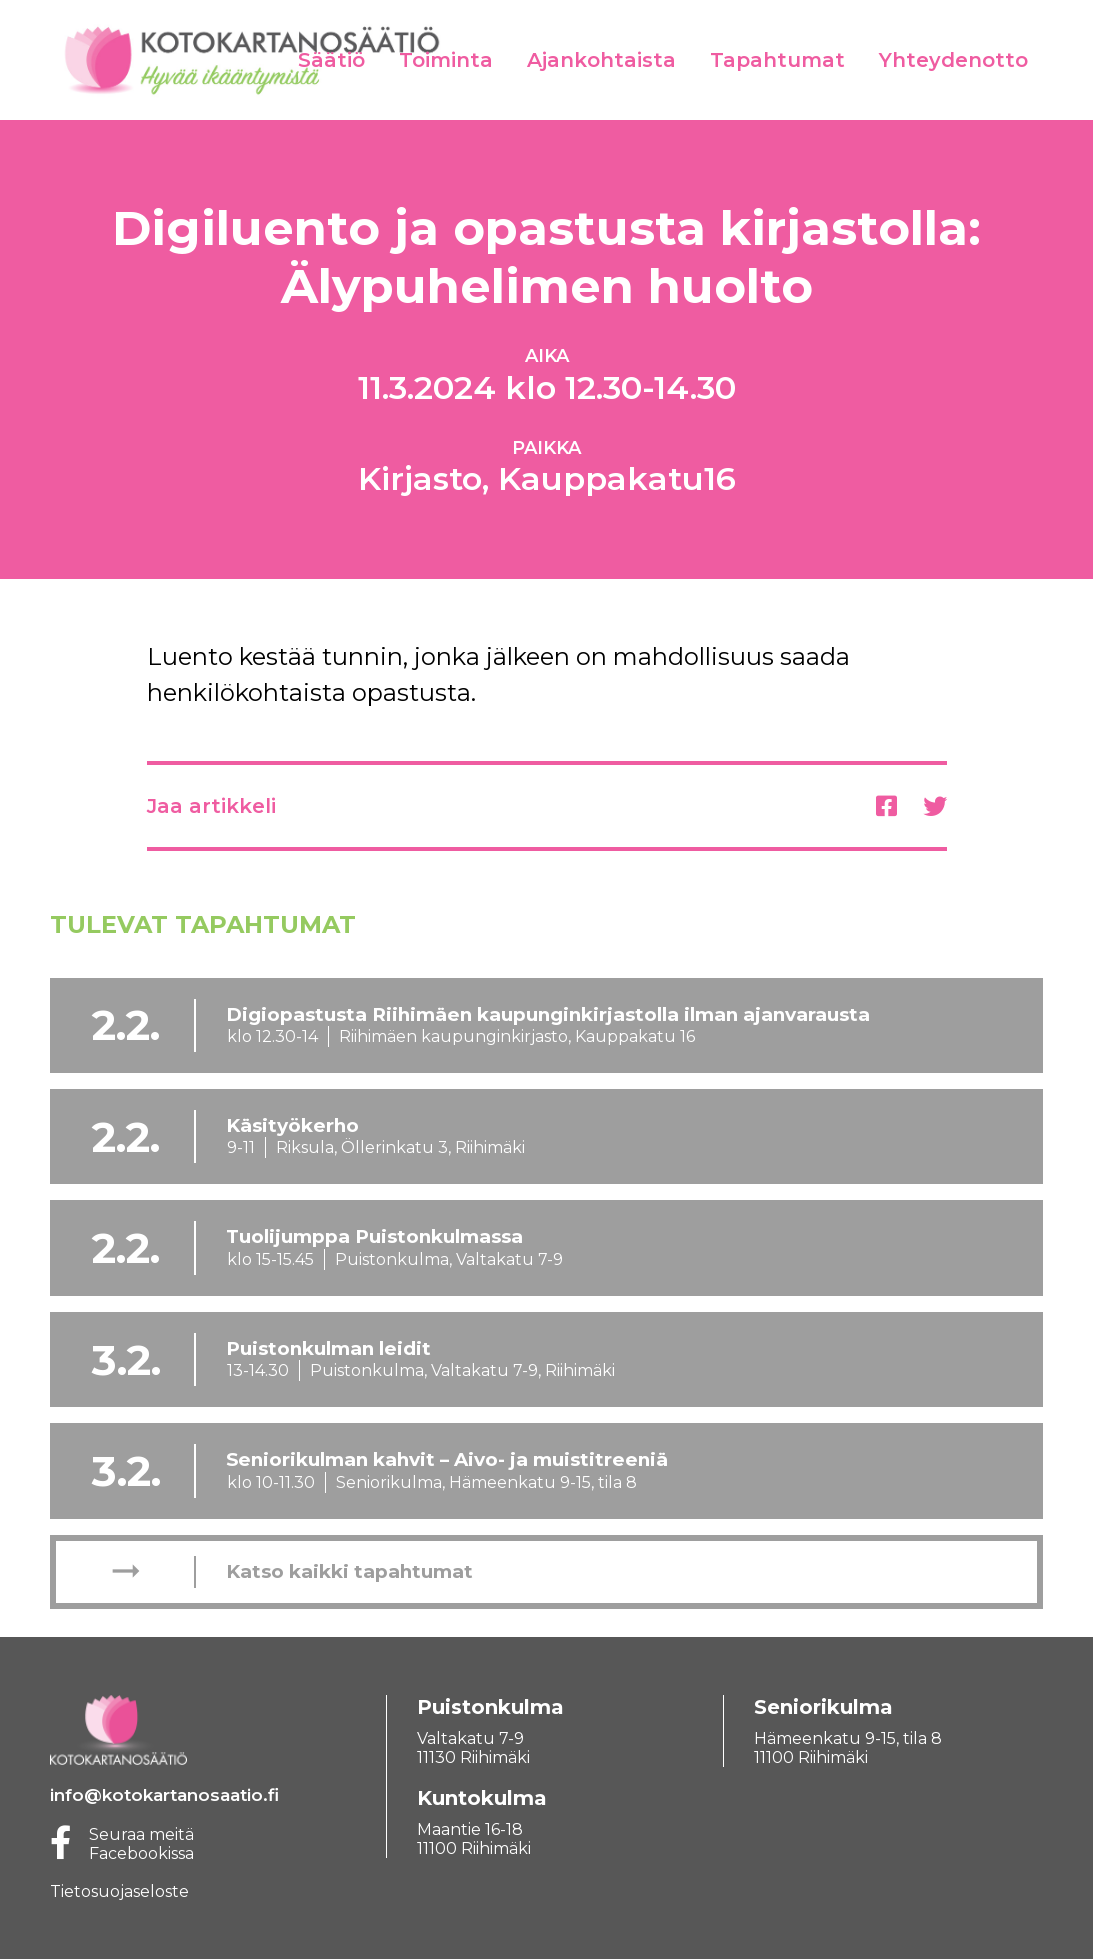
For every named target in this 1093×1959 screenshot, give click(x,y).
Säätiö (331, 60)
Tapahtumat (777, 60)
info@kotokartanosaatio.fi (164, 1795)
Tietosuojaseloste (119, 1891)
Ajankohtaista (601, 60)
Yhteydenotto (953, 60)
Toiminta (446, 60)
